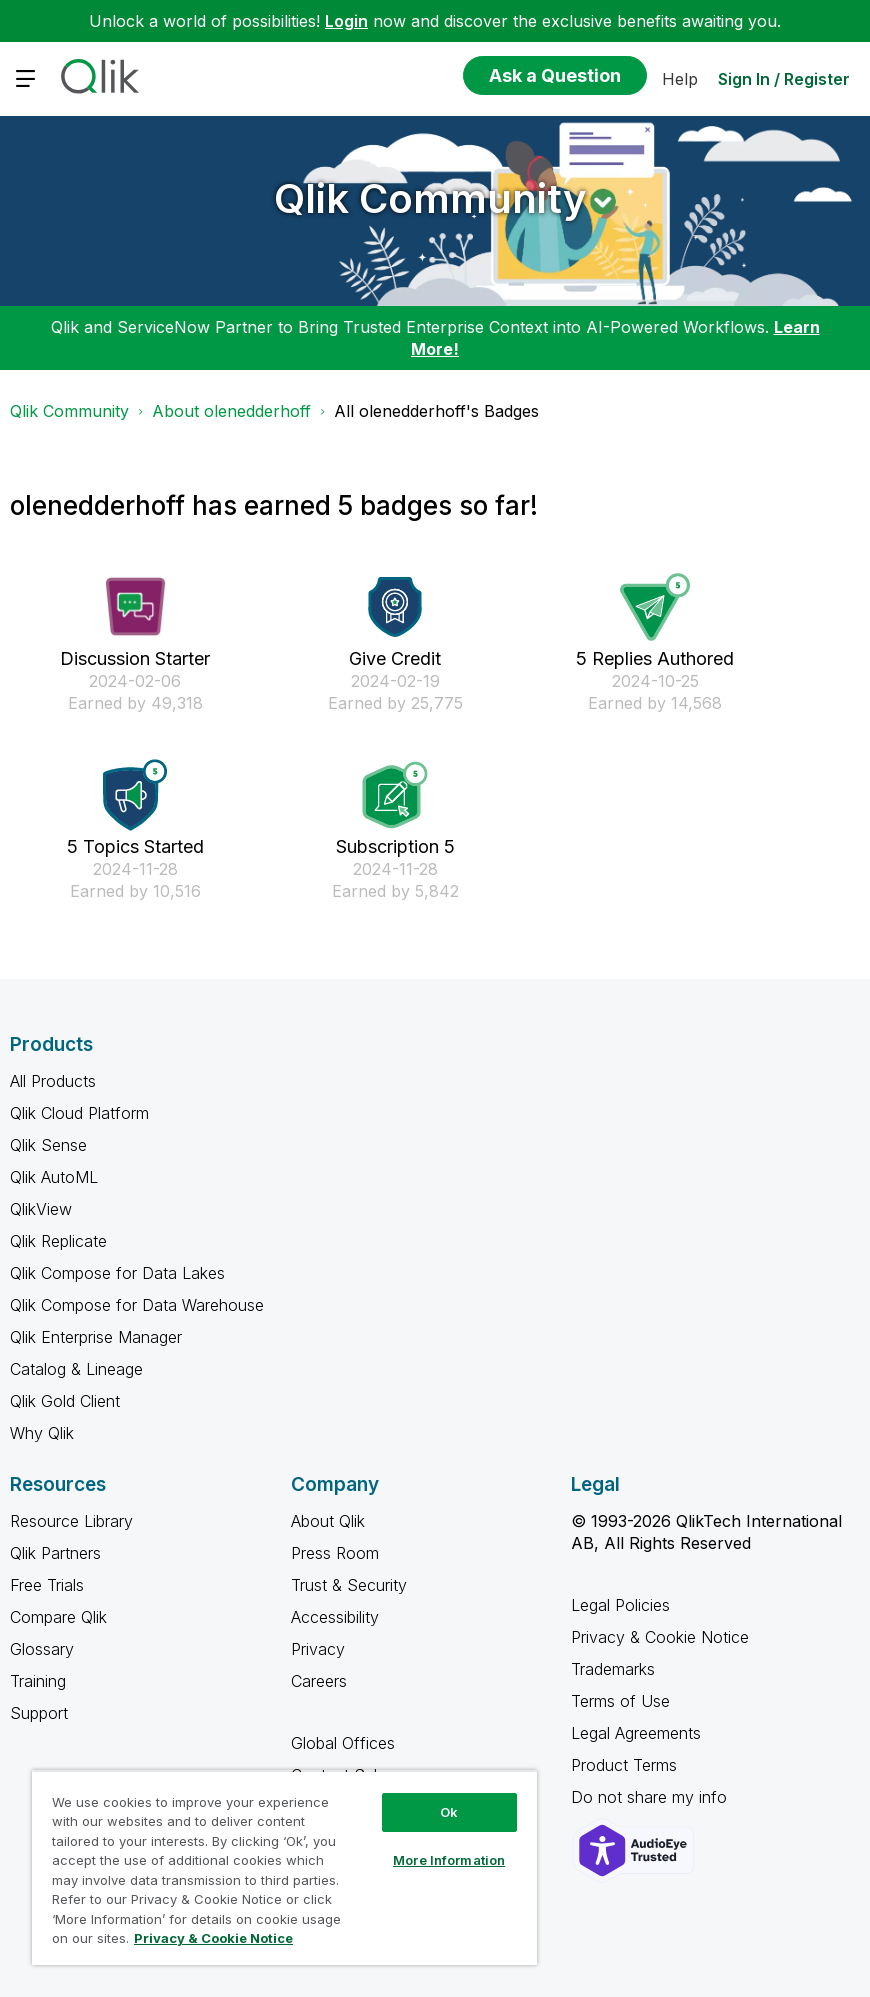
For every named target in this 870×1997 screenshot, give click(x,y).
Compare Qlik (58, 1617)
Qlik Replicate (58, 1241)
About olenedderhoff (231, 411)
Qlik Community (430, 198)
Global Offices (343, 1743)
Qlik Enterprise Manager (96, 1337)
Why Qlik (42, 1433)
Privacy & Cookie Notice (660, 1637)
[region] (284, 1867)
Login (346, 21)
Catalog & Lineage (76, 1369)
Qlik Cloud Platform (79, 1113)
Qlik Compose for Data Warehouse (137, 1305)
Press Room (335, 1553)
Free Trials (47, 1585)
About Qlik (328, 1521)
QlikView (41, 1209)
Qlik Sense (48, 1145)
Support (39, 1713)
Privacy (318, 1649)
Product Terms (624, 1765)
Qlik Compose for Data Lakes (117, 1273)
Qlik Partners (55, 1553)
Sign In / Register (784, 79)
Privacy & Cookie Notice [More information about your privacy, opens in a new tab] (213, 1938)
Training (38, 1681)
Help (680, 79)
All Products (53, 1081)
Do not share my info (651, 1797)
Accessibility (335, 1617)
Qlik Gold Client (65, 1401)
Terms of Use (620, 1701)
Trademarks (613, 1669)
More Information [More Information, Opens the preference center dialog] (449, 1860)
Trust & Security (349, 1585)
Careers (319, 1681)
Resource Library (71, 1521)
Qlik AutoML (54, 1177)
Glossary (42, 1649)
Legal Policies (620, 1605)
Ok (449, 1812)
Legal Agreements (636, 1733)
